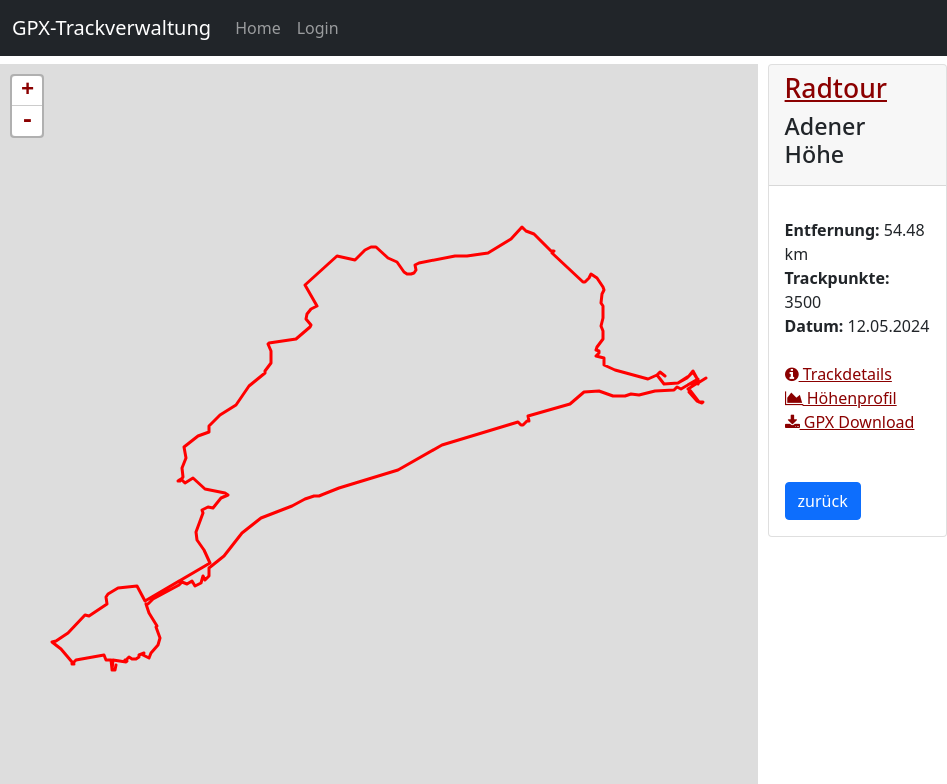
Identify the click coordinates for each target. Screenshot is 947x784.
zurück (823, 501)
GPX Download (850, 422)
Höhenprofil (841, 398)
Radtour (836, 88)
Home (262, 27)
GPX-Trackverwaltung (111, 27)
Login (318, 28)
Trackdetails (838, 374)
